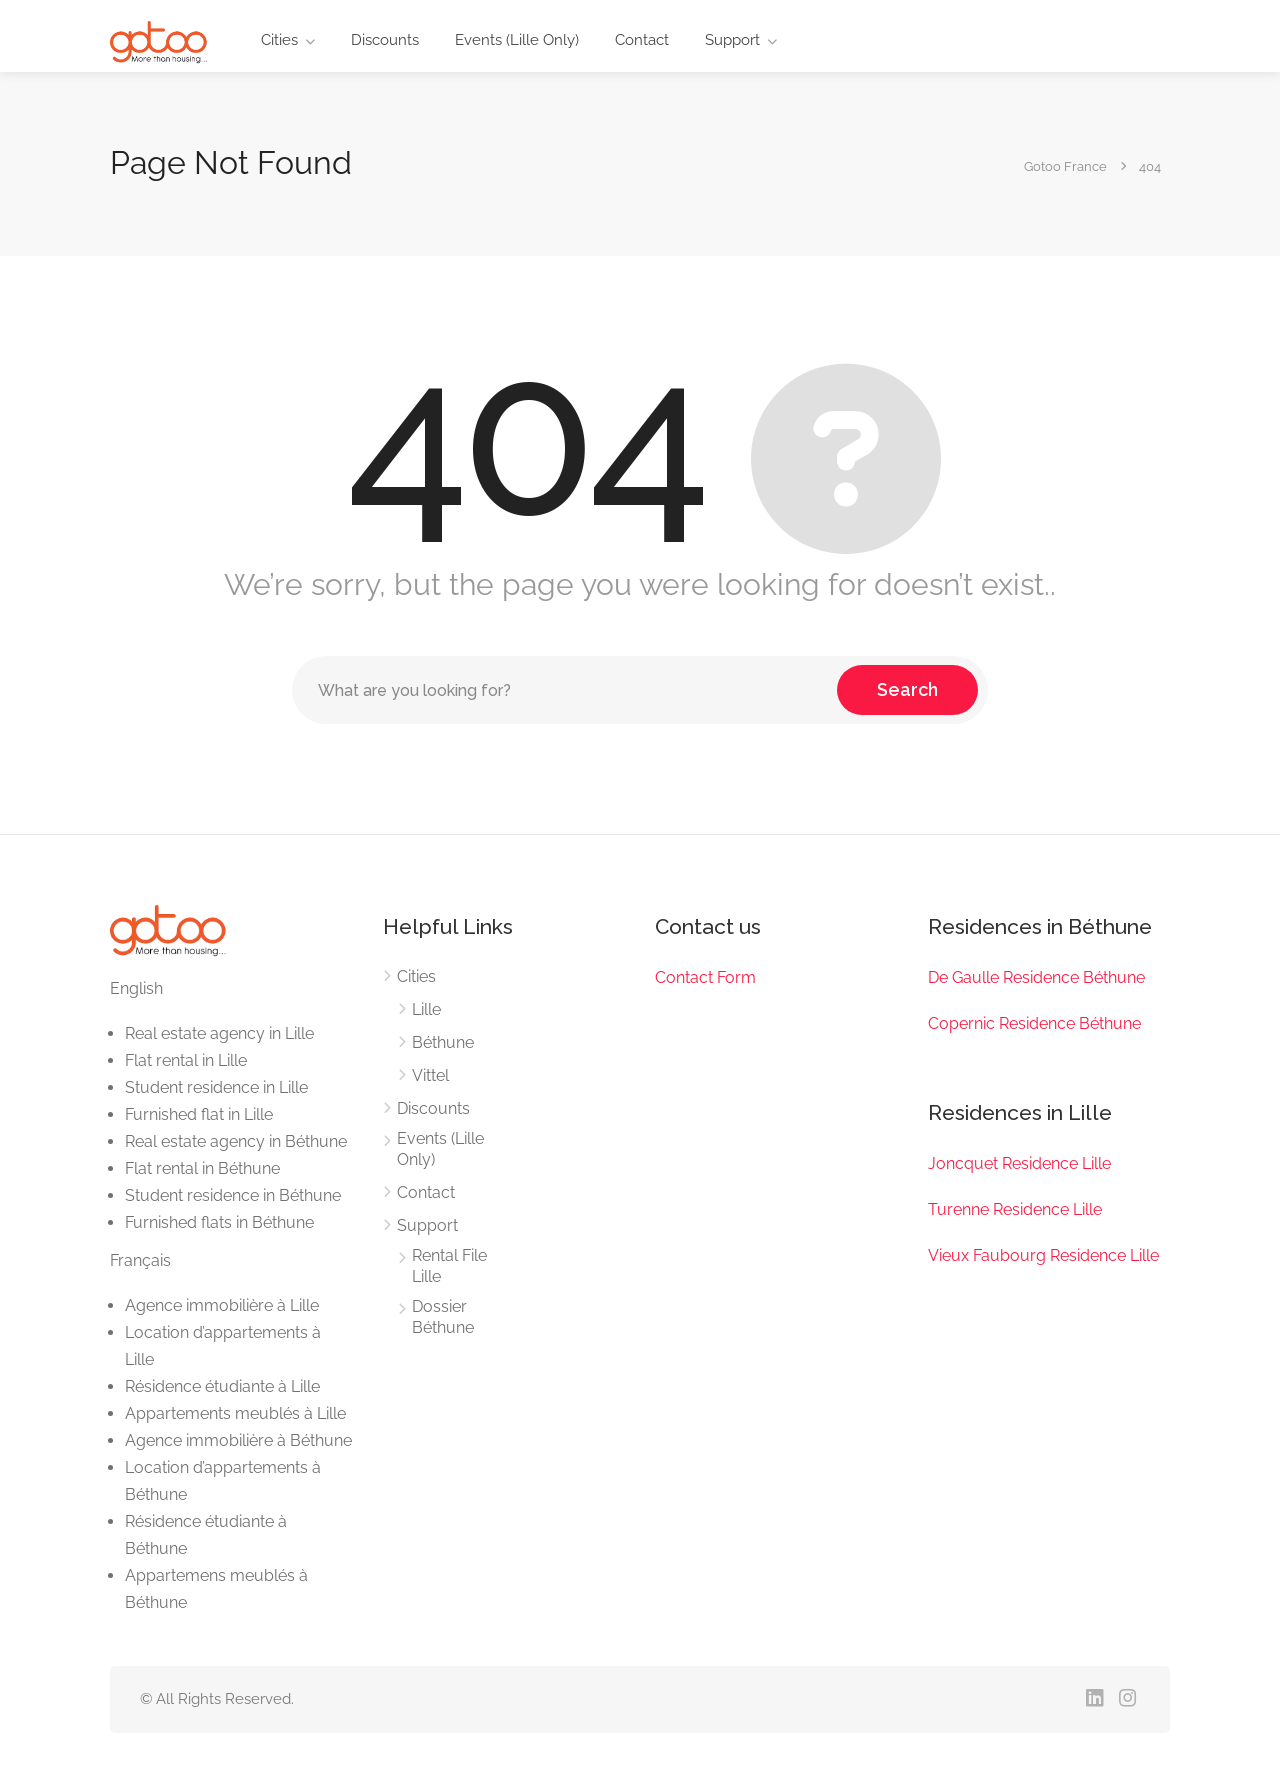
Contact (642, 40)
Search (907, 689)
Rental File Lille (449, 1266)
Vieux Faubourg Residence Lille (1043, 1255)
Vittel (430, 1075)
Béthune (443, 1042)
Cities (279, 40)
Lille (426, 1009)
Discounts (385, 40)
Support (732, 40)
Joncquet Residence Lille (1019, 1163)
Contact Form (705, 977)
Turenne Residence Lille (1015, 1209)
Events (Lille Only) (517, 40)
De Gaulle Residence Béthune (1036, 977)
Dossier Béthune (443, 1317)
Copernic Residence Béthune (1034, 1023)
